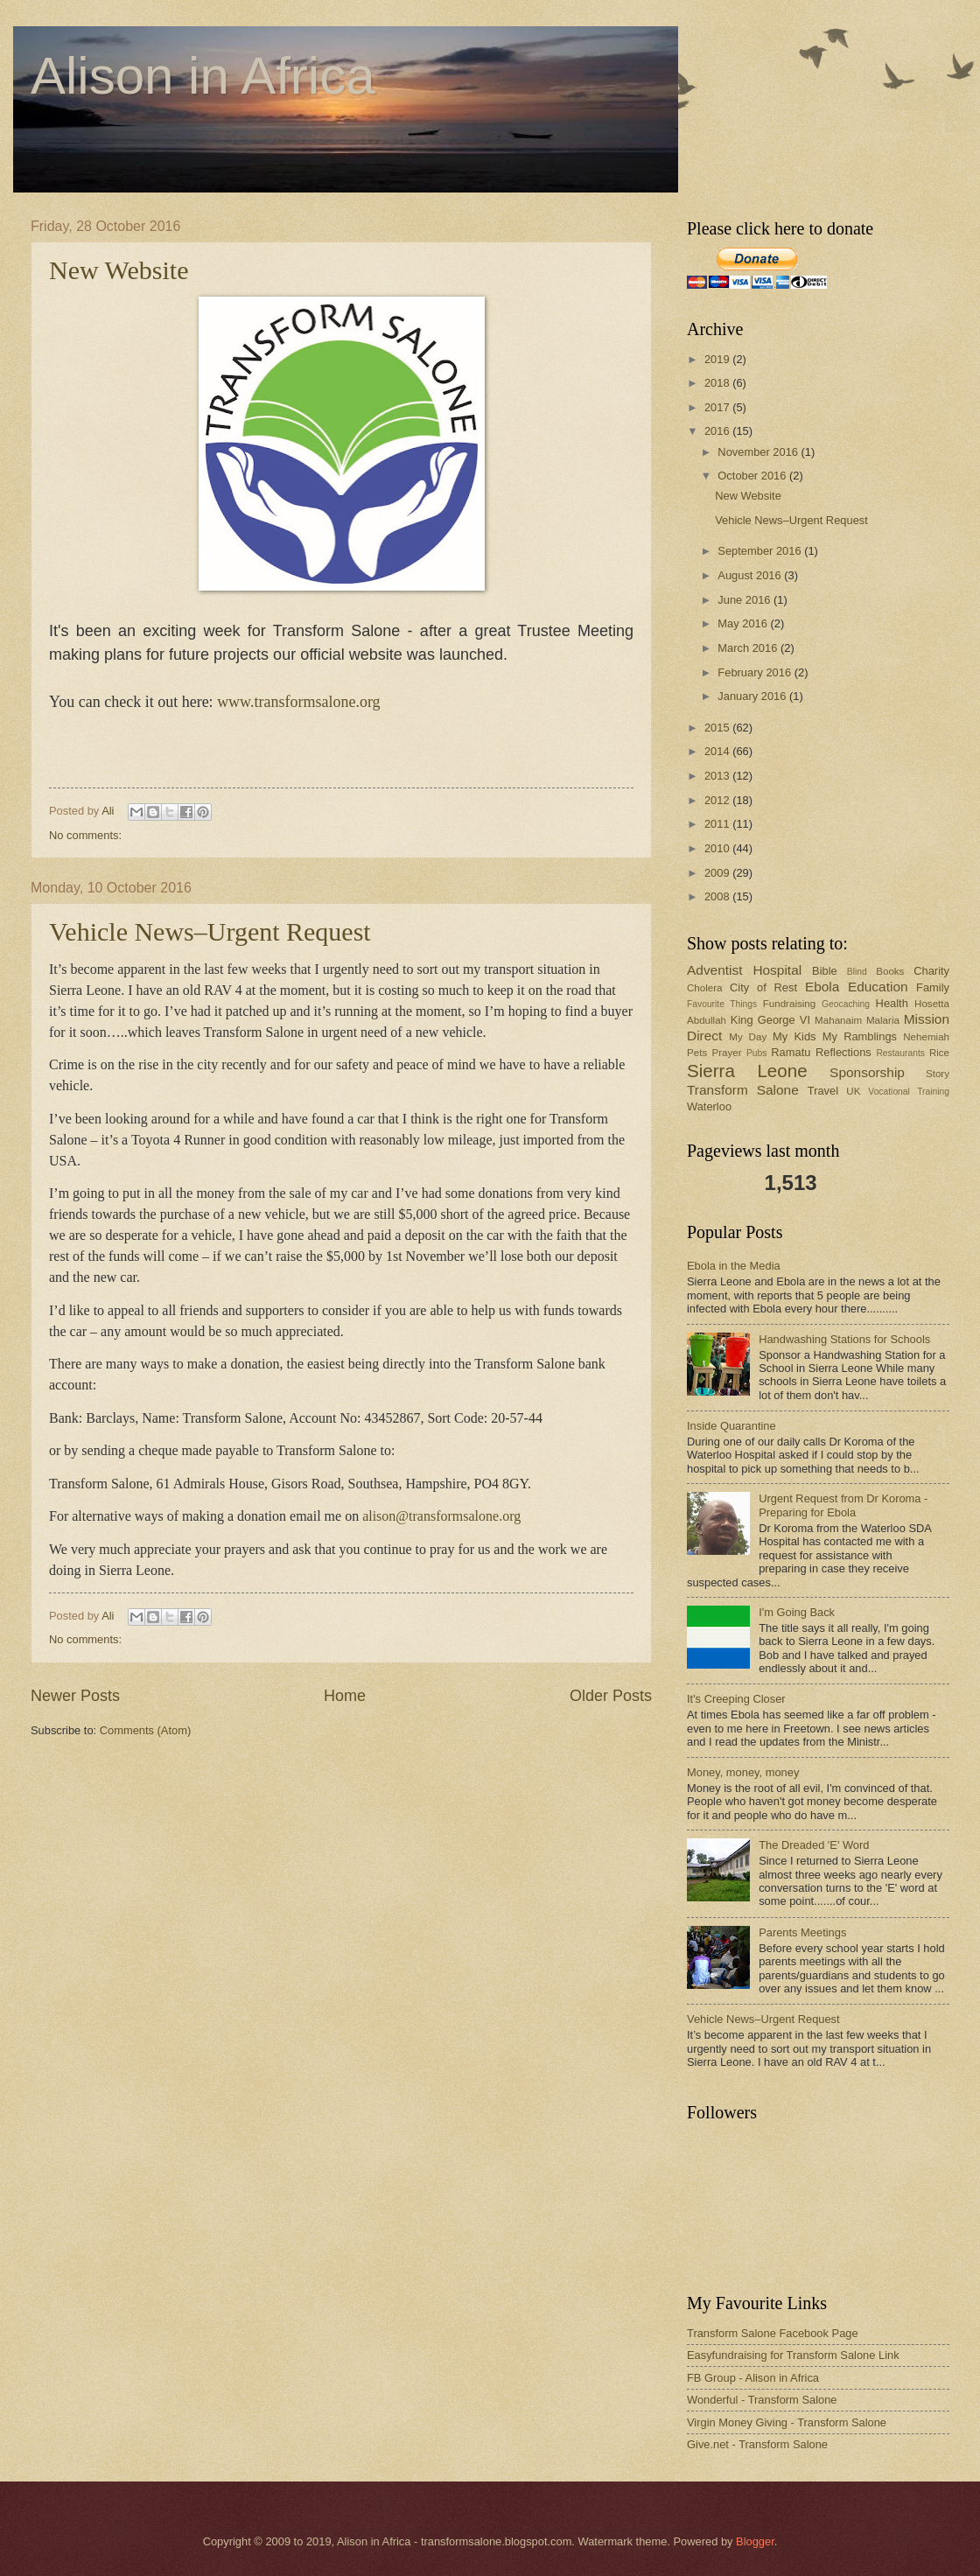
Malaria (883, 1020)
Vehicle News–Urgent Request (210, 931)
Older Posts (611, 1695)
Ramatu (790, 1052)
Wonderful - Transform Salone (762, 2399)
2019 (718, 359)
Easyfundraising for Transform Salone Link (793, 2355)
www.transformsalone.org (298, 701)
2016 (718, 431)
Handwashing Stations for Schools (844, 1339)
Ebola (822, 986)
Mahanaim (838, 1020)
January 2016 (753, 696)
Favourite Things (722, 1004)
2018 (718, 382)
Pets (697, 1052)
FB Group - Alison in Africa (753, 2377)
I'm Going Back (797, 1612)
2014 (718, 751)
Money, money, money (743, 1772)
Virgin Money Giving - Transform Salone (786, 2422)
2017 (718, 407)
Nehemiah (926, 1037)
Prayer (726, 1052)
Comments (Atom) (145, 1730)
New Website (119, 270)
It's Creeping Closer (736, 1698)
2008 (718, 896)
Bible (824, 970)
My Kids (794, 1036)
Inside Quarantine (731, 1425)
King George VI (770, 1019)
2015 (718, 727)
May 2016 (744, 623)
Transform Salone (743, 1089)
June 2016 (746, 599)
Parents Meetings (802, 1932)
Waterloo (709, 1106)
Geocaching (846, 1004)
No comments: (85, 835)
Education (878, 986)
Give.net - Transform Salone (757, 2444)
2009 (718, 872)
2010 (718, 848)
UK (853, 1091)
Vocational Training (908, 1091)
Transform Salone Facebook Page (772, 2333)
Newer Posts (75, 1695)
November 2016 (759, 451)
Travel (823, 1090)
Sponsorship (867, 1072)
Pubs (756, 1053)
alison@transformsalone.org (441, 1515)
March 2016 (749, 647)
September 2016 (761, 550)
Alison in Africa (203, 75)
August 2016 (751, 575)
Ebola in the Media (733, 1265)
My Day (747, 1037)
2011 (718, 823)
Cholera (705, 988)
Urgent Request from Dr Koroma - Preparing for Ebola (843, 1505)
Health (892, 1003)
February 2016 (756, 672)
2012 (718, 800)
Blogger (755, 2541)
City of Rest (763, 987)
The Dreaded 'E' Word (814, 1845)
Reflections (844, 1052)
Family (932, 987)
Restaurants (900, 1053)
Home (345, 1695)
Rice (939, 1052)
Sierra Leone (747, 1070)
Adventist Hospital (744, 969)
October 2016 (753, 475)
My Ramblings (859, 1036)
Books (890, 971)
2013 (718, 775)
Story (937, 1073)
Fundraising (789, 1003)
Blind (857, 971)
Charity (931, 970)
